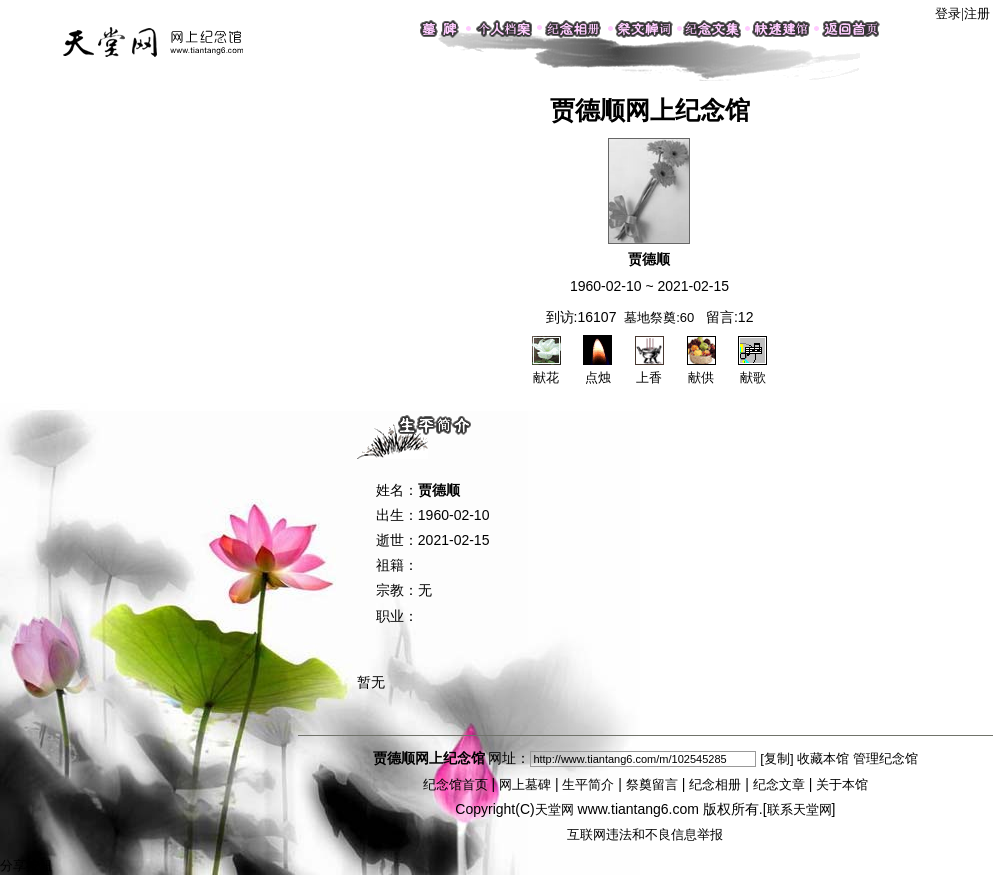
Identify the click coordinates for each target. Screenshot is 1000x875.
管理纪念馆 (885, 758)
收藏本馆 (823, 758)
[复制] (776, 758)
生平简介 (588, 784)
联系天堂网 (799, 809)
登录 (948, 13)
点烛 (597, 369)
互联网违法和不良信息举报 (645, 834)
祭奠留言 (652, 784)
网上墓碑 (525, 784)
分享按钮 (26, 865)
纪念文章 (779, 784)
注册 (977, 13)
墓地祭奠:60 (659, 317)
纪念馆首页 (455, 784)
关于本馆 (842, 784)
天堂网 (554, 809)
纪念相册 (715, 784)
